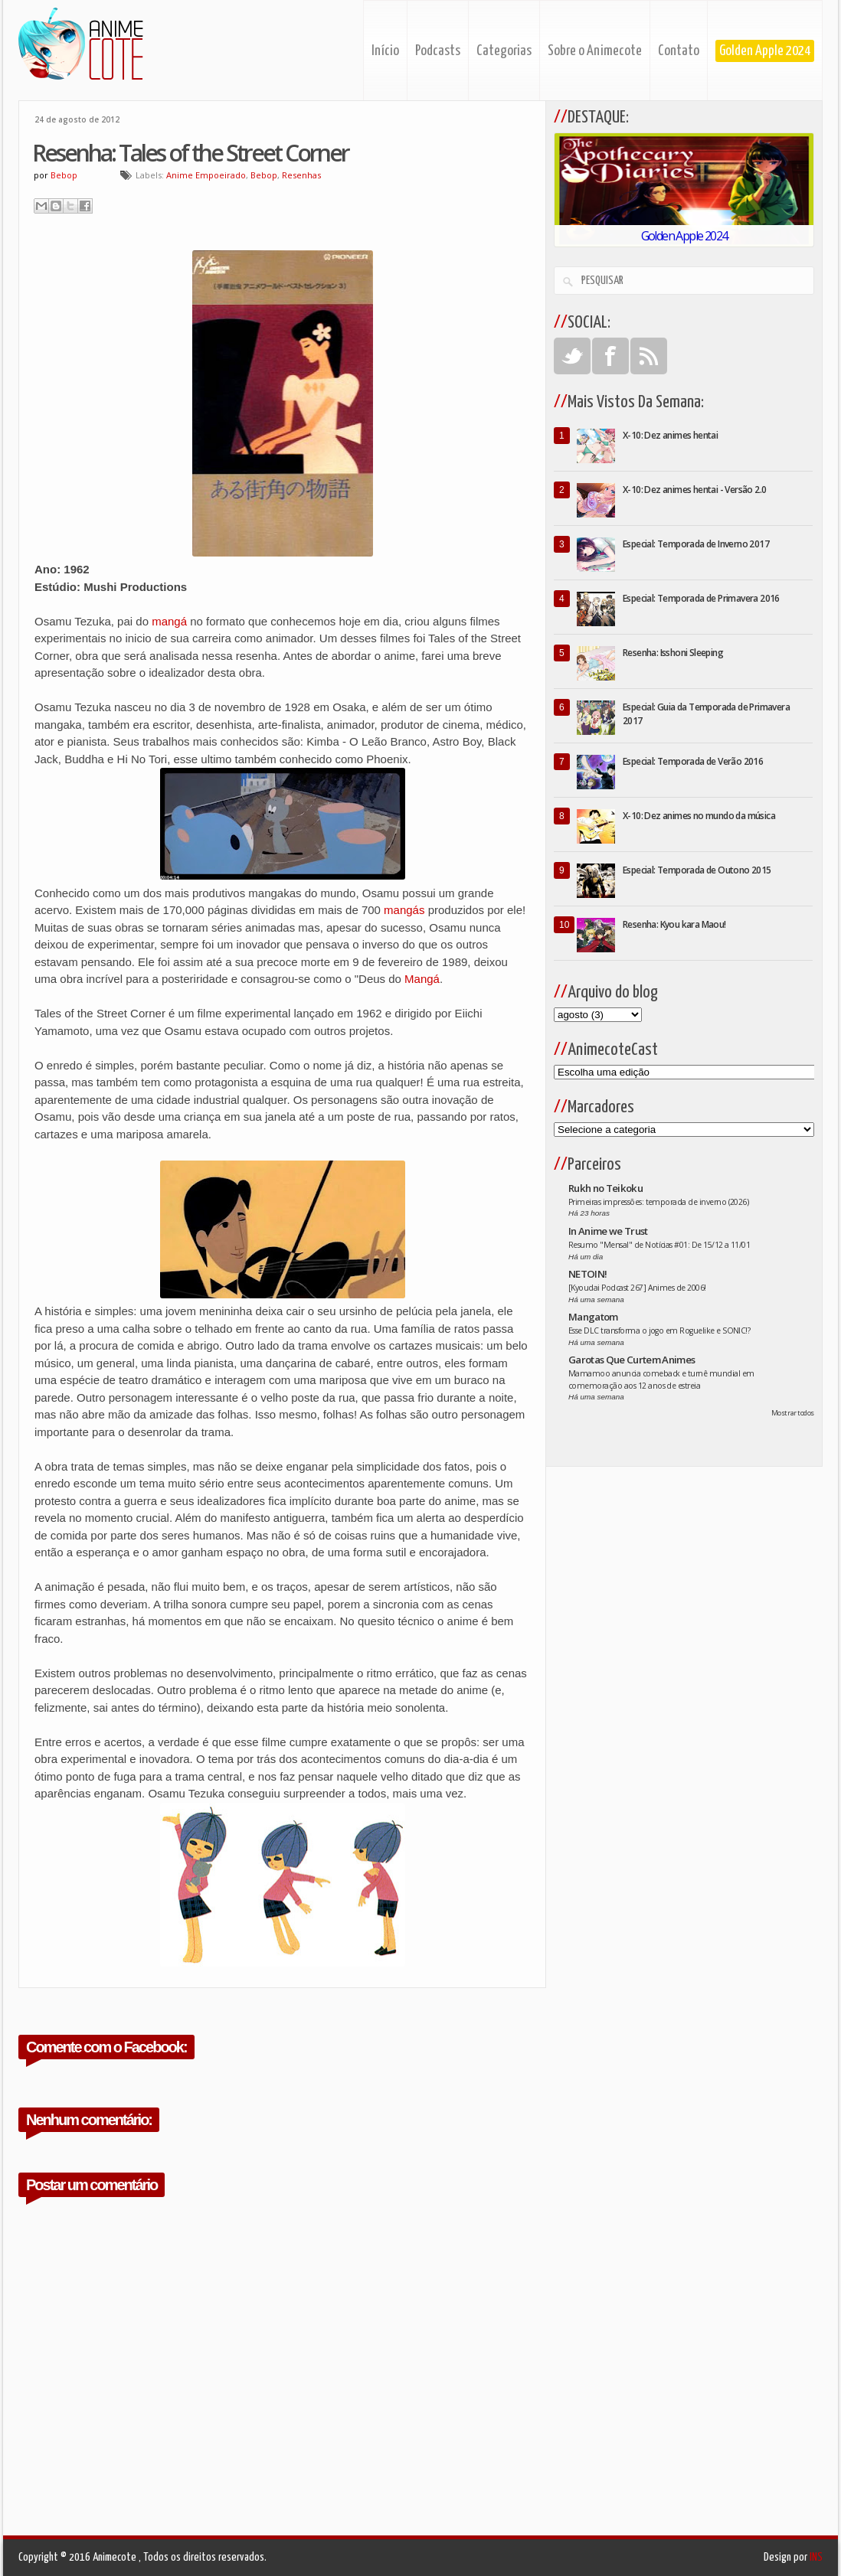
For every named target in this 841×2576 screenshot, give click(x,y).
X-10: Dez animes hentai (670, 435)
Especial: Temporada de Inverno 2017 (696, 543)
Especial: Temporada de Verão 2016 (693, 761)
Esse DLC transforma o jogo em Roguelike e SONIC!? (659, 1330)
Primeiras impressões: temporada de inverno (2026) (658, 1202)
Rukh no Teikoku (605, 1188)
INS (816, 2557)
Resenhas (301, 175)
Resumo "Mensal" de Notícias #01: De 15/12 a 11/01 (659, 1244)
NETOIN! (587, 1274)
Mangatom (593, 1317)
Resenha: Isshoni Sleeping (673, 652)
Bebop (263, 175)
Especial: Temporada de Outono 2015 (697, 870)
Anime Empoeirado (206, 175)
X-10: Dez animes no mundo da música (699, 815)
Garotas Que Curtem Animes (631, 1359)
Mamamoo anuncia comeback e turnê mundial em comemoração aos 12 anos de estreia (661, 1379)
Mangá (422, 978)
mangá (169, 621)
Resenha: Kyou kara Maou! (674, 924)
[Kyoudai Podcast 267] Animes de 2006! (637, 1287)
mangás (404, 909)
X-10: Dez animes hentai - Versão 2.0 (694, 489)
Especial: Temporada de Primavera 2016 (701, 598)
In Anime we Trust (608, 1231)
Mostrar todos (792, 1413)
